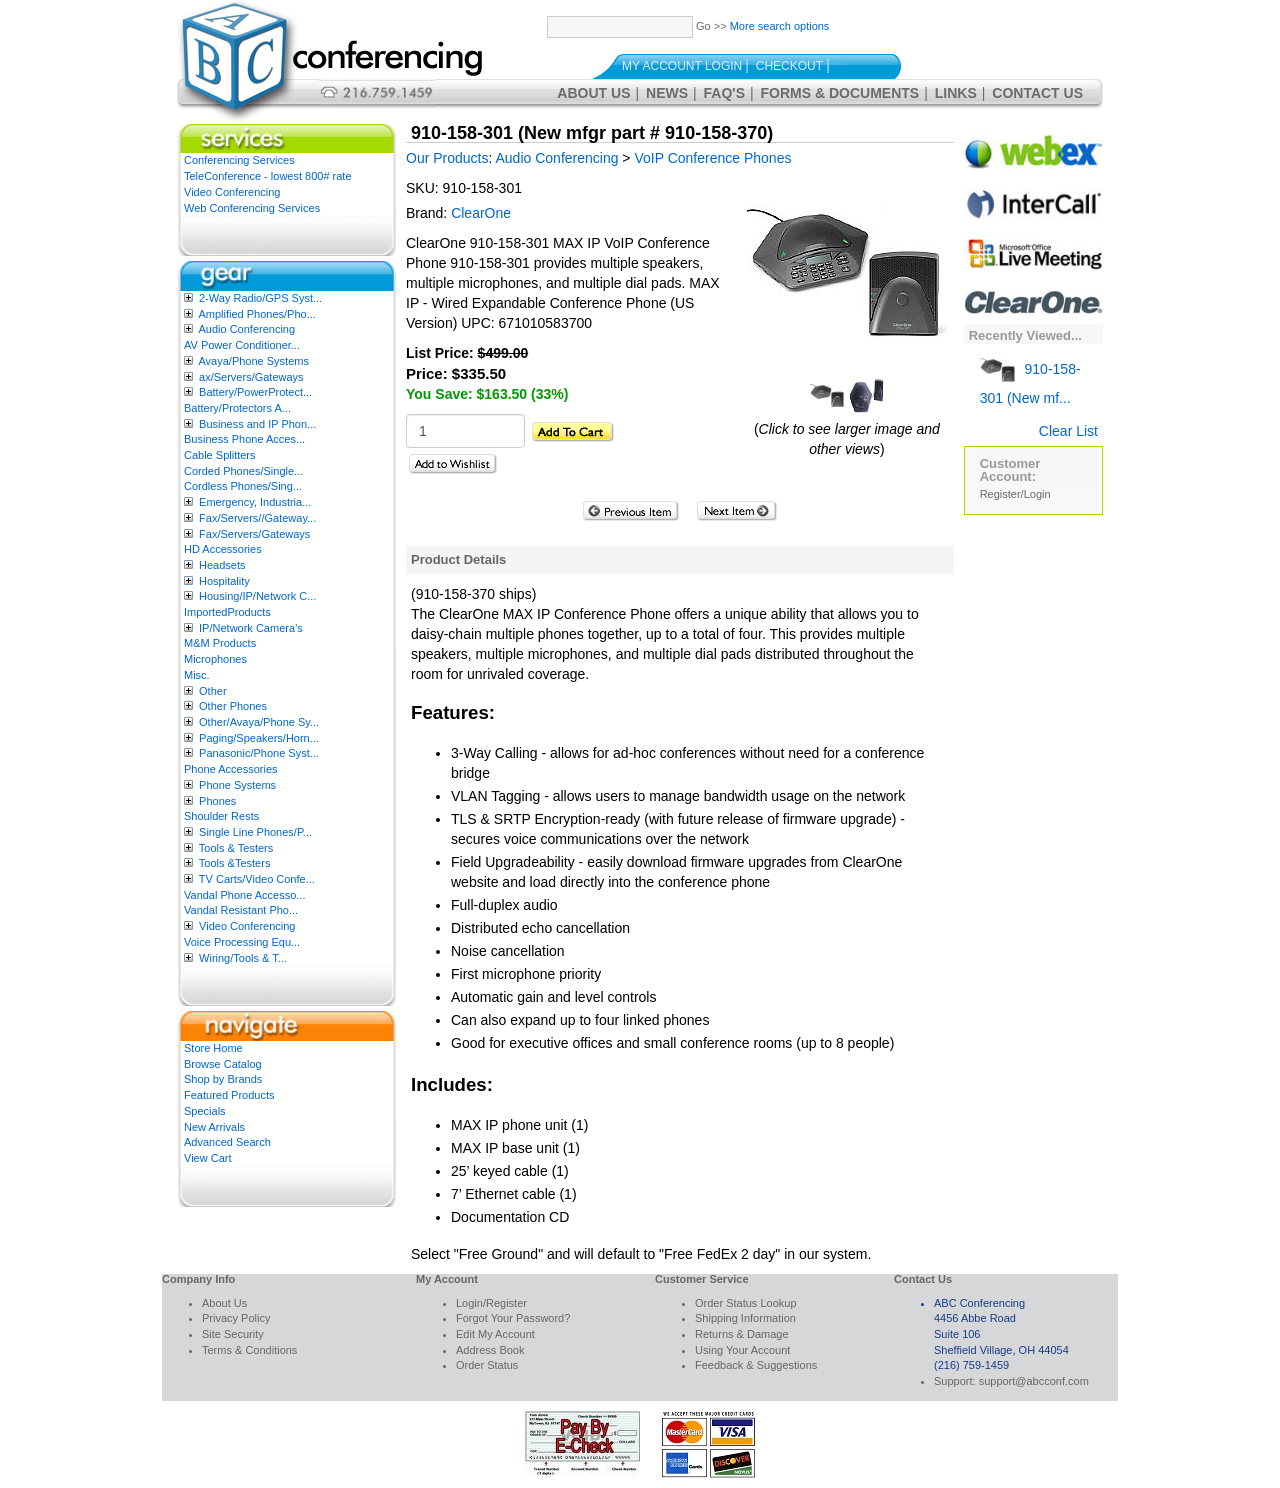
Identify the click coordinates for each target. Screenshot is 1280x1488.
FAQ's (724, 93)
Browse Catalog (223, 1064)
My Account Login (682, 66)
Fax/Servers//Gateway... (257, 518)
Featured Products (229, 1095)
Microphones (215, 659)
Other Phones (233, 706)
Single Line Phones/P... (255, 832)
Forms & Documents (840, 93)
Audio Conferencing (246, 329)
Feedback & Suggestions (756, 1365)
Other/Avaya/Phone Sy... (259, 722)
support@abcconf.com (1034, 1381)
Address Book (490, 1350)
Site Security (233, 1334)
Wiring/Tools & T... (243, 958)
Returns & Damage (742, 1334)
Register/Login (1015, 494)
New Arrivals (214, 1127)
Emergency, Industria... (255, 502)
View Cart (207, 1158)
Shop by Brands (223, 1079)
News (667, 93)
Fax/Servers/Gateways (254, 534)
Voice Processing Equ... (242, 942)
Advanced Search (227, 1142)
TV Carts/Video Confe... (257, 879)
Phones (217, 801)
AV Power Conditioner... (242, 345)
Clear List (1068, 431)
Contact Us (1037, 93)
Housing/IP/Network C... (257, 596)
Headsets (222, 565)
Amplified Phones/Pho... (256, 314)
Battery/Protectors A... (237, 408)
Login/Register (491, 1303)
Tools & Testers (236, 848)
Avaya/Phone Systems (253, 361)
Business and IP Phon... (257, 424)
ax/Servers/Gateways (251, 377)
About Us (593, 93)
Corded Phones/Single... (243, 471)
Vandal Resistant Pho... (241, 910)
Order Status (487, 1365)
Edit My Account (495, 1334)
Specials (205, 1111)
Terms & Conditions (249, 1350)
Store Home (213, 1048)
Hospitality (224, 581)
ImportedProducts (227, 612)
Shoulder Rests (221, 816)
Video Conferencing (232, 192)
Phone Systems (237, 785)
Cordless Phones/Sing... (243, 486)
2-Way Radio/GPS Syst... (260, 298)
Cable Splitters (220, 455)
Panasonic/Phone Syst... (259, 753)
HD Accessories (223, 549)
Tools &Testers (235, 863)
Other (213, 691)
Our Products (447, 158)
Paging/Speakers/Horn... (259, 738)
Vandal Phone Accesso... (245, 895)
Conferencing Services (239, 160)
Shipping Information (745, 1318)
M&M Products (220, 643)
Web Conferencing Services (252, 208)
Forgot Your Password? (513, 1318)
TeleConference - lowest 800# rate (268, 176)
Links (956, 93)
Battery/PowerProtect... (255, 392)
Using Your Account (742, 1350)
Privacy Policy (236, 1318)
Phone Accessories (231, 769)
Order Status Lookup (746, 1303)
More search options (780, 26)
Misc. (197, 675)
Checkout (789, 66)
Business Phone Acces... (244, 439)
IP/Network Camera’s (251, 628)
